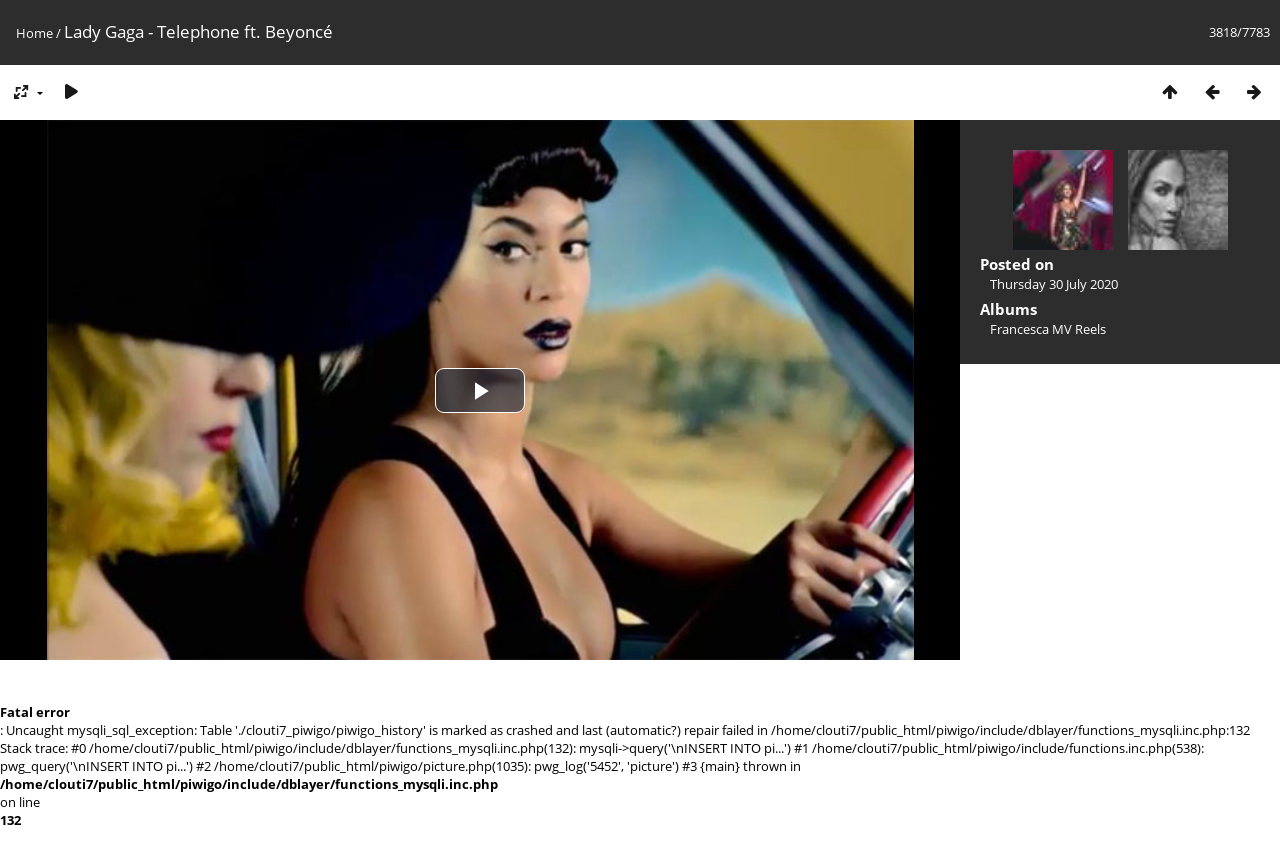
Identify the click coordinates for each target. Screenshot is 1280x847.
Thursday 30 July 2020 (1054, 284)
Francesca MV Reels (1048, 329)
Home (34, 33)
